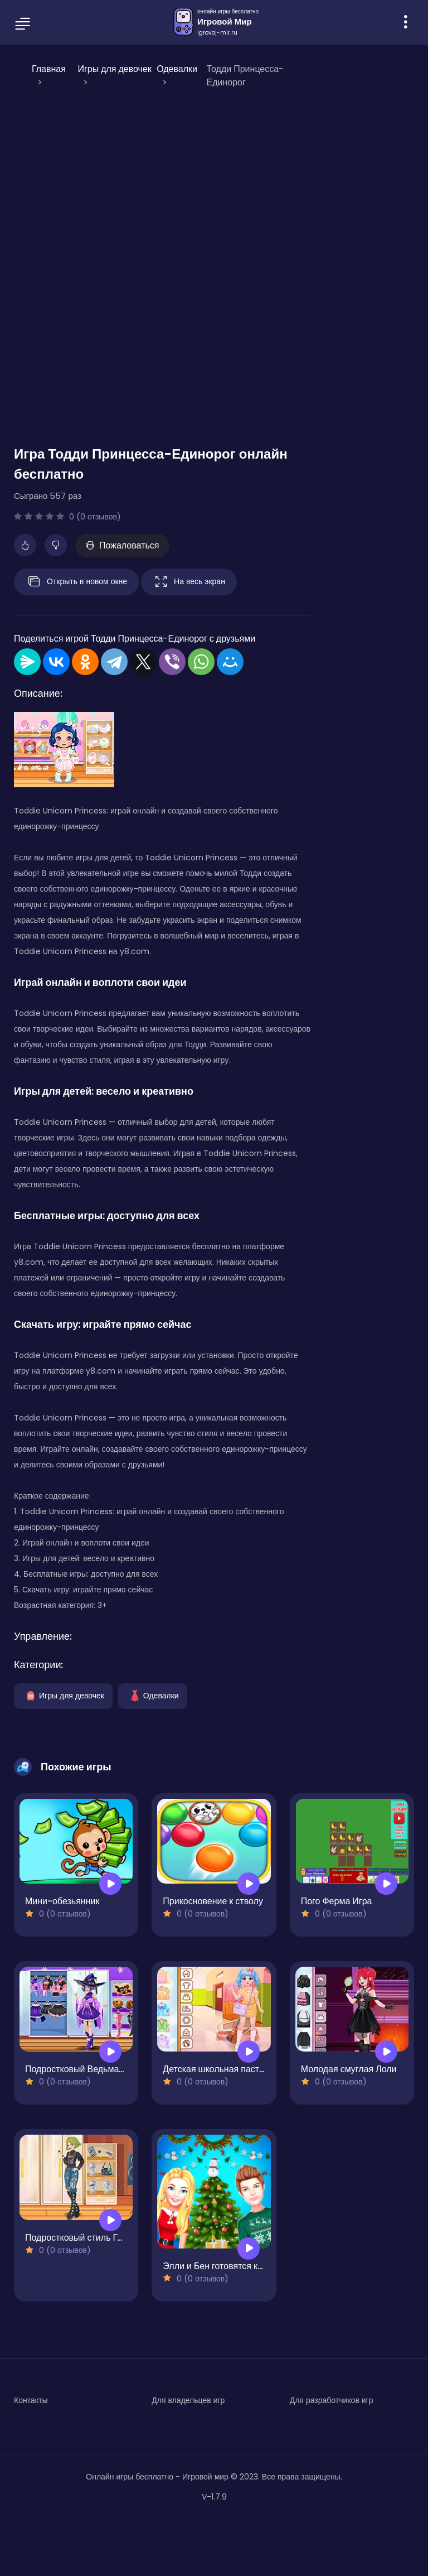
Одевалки (153, 1695)
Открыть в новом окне (76, 582)
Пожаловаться (122, 545)
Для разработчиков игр (331, 2400)
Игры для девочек (63, 1695)
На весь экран (189, 582)
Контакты (30, 2400)
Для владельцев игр (188, 2400)
